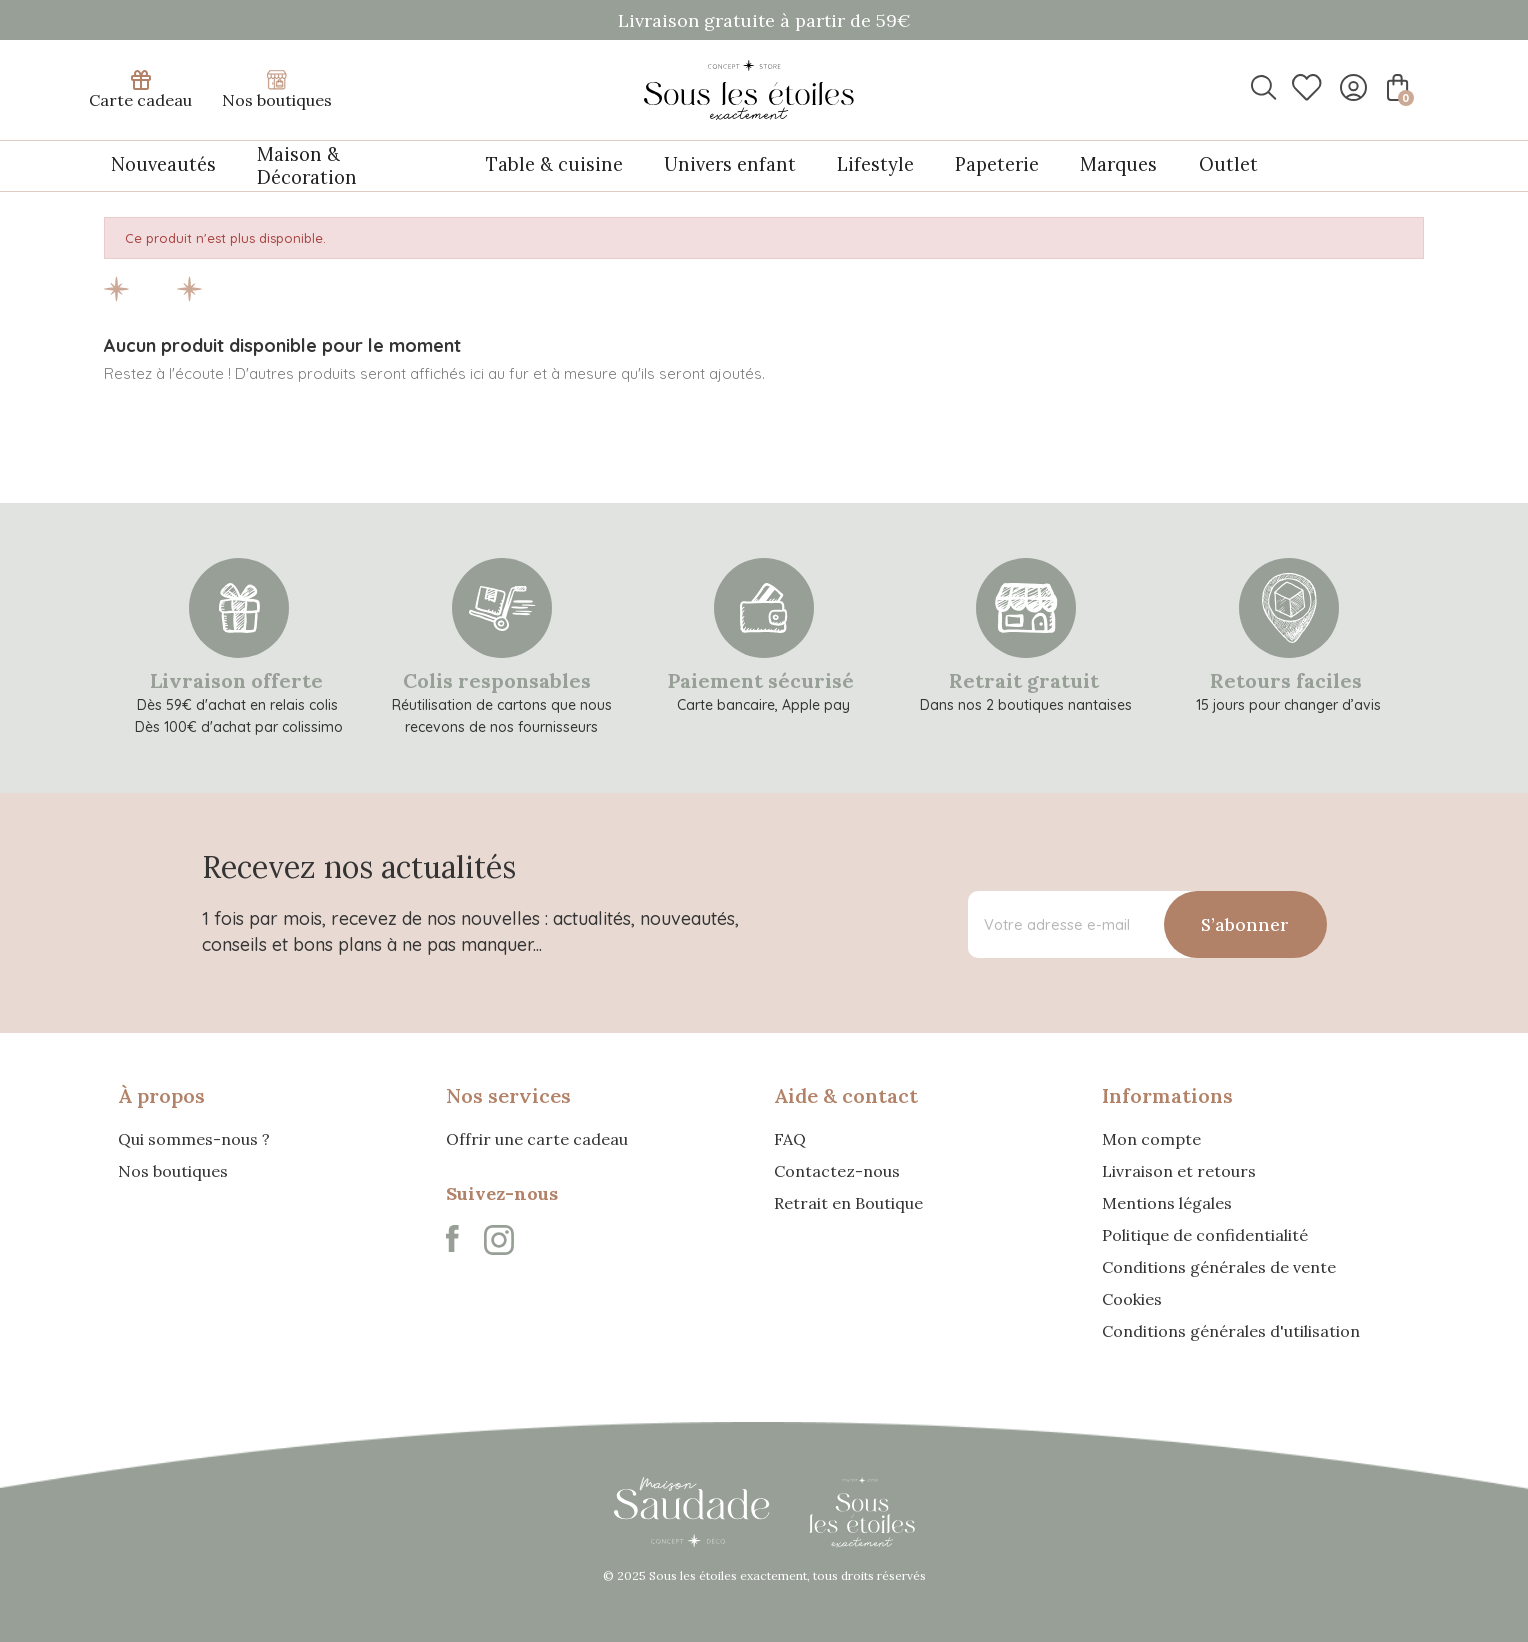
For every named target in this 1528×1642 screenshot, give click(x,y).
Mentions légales (1167, 1202)
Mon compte (1151, 1138)
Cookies (1132, 1298)
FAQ (790, 1138)
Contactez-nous (837, 1170)
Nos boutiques (277, 90)
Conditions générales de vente (1219, 1266)
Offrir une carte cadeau (537, 1138)
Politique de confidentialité (1205, 1234)
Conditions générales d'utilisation (1231, 1330)
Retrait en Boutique (848, 1202)
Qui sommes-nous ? (194, 1138)
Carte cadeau (140, 90)
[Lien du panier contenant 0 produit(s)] (1395, 87)
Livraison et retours (1179, 1170)
